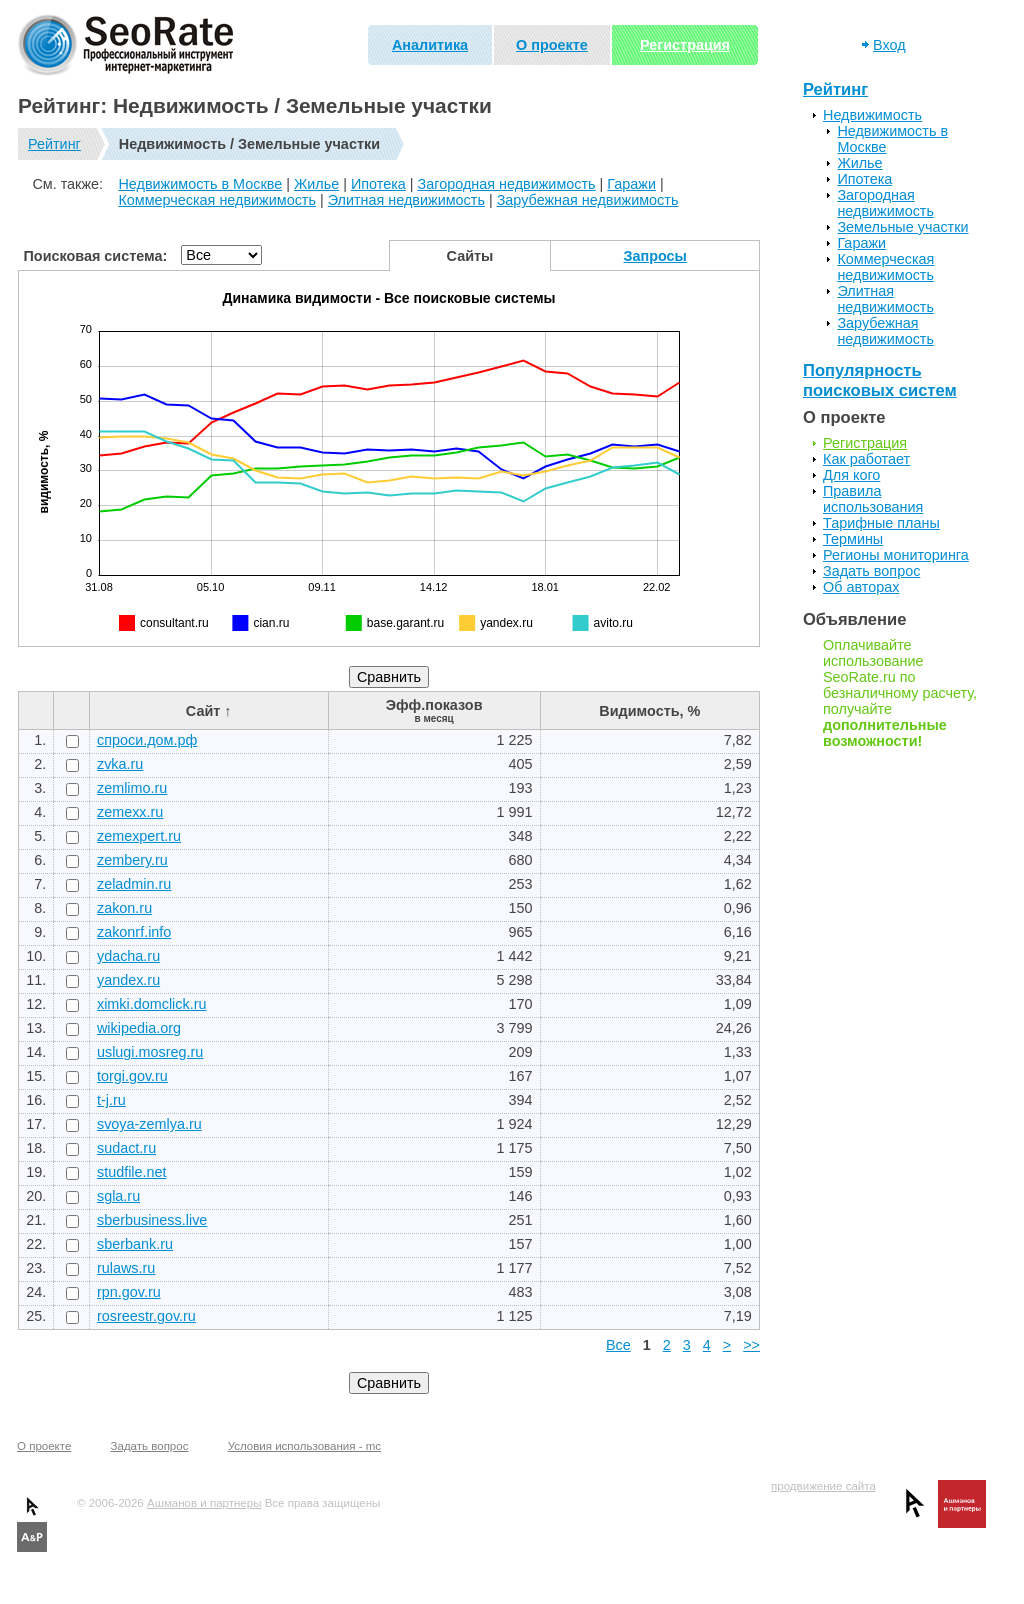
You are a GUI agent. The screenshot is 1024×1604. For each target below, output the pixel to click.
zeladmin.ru (134, 884)
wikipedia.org (139, 1028)
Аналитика (430, 45)
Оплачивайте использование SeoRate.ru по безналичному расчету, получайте (900, 693)
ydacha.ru (128, 956)
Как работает (866, 459)
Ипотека (378, 184)
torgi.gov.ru (132, 1076)
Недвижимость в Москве (200, 184)
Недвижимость (872, 115)
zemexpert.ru (139, 836)
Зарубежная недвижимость (588, 200)
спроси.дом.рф (147, 740)
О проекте (552, 45)
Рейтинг (54, 144)
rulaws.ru (126, 1268)
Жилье (316, 184)
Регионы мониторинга (896, 555)
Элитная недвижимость (406, 200)
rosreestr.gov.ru (146, 1316)
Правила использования (873, 499)
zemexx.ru (130, 812)
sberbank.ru (135, 1244)
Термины (853, 539)
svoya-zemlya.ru (149, 1124)
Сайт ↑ (209, 711)
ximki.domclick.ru (152, 1004)
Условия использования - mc (304, 1446)
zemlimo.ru (132, 788)
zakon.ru (124, 908)
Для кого (851, 475)
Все (618, 1345)
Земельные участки (902, 227)
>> (751, 1345)
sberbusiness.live (152, 1220)
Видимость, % (649, 711)
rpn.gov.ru (129, 1292)
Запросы (655, 256)
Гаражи (631, 184)
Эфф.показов (434, 710)
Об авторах (861, 587)
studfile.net (132, 1172)
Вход (889, 45)
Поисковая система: (96, 256)
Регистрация (685, 45)
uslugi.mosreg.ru (150, 1052)
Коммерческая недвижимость (217, 200)
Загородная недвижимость (507, 184)
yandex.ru (128, 980)
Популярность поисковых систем (880, 380)
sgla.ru (118, 1196)
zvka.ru (120, 764)
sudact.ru (126, 1148)
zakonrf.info (134, 932)
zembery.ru (132, 860)
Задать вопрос (871, 571)
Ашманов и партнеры (204, 1503)
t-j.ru (111, 1100)
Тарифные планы (881, 523)
